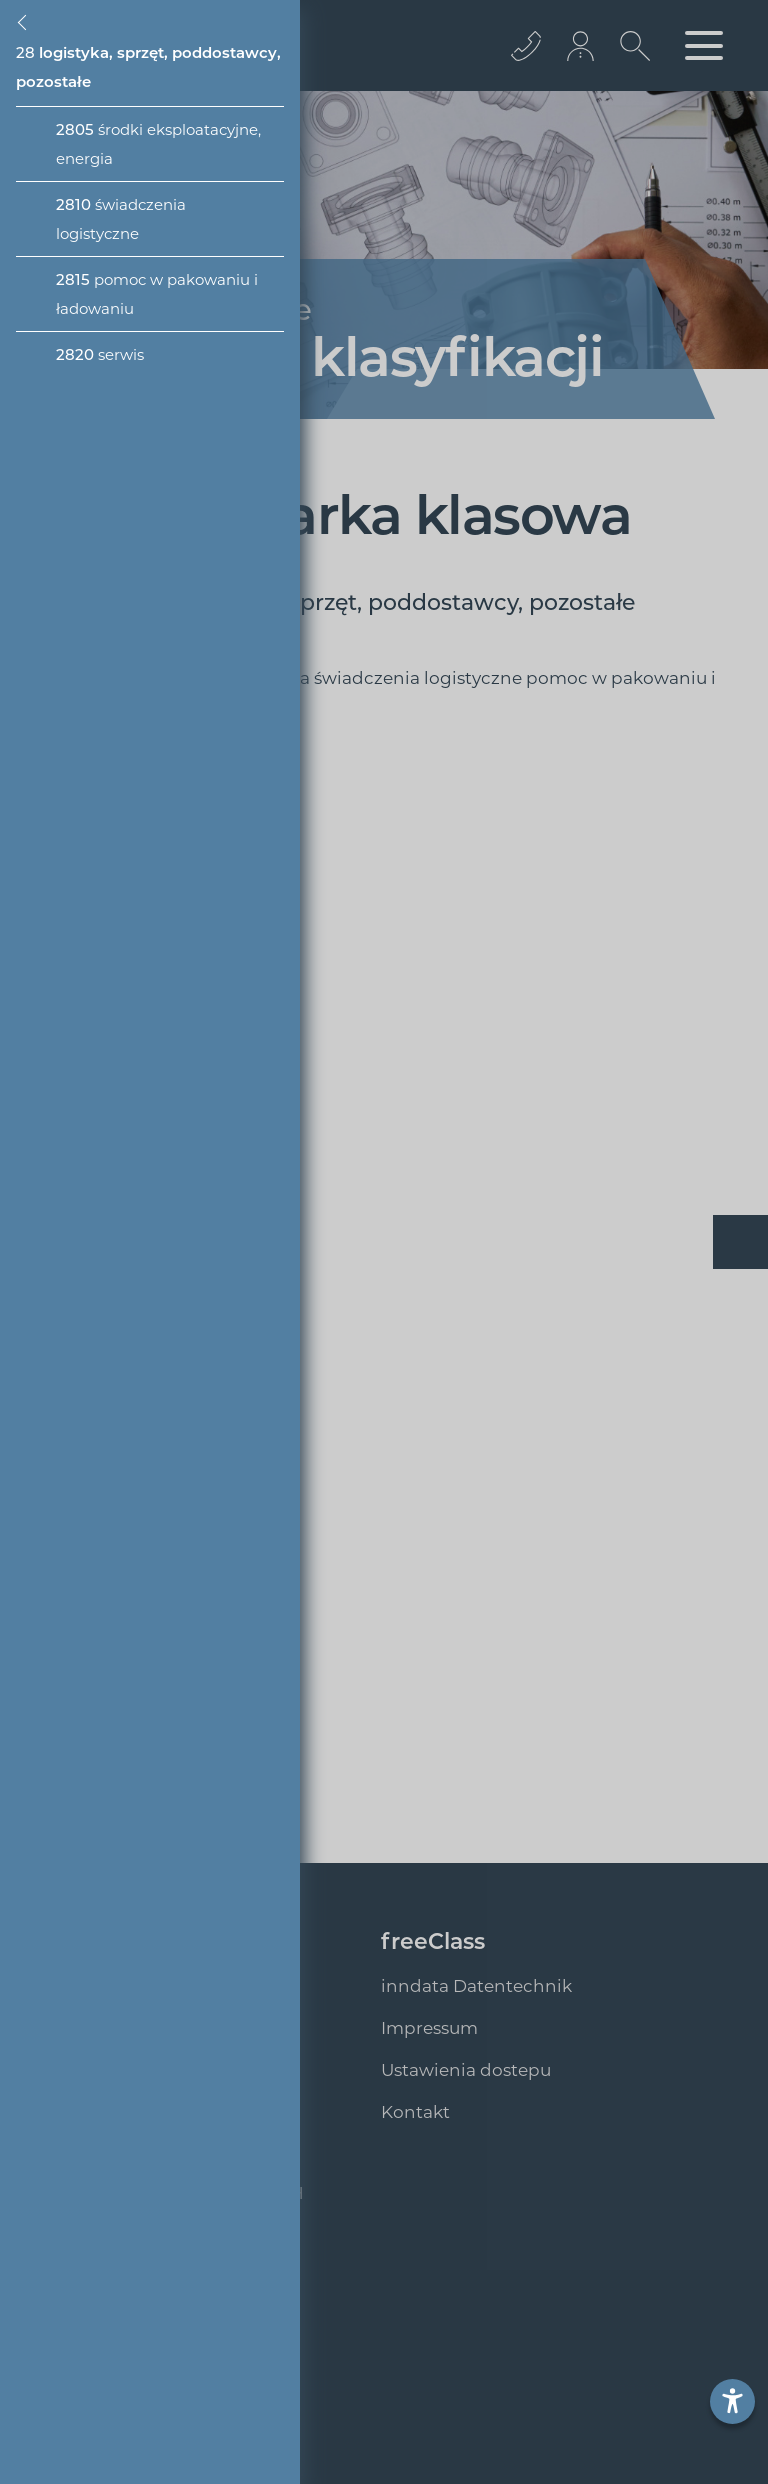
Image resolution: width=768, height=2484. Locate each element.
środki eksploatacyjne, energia (158, 144)
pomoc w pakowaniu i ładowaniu (157, 294)
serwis (100, 354)
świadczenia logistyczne (121, 219)
